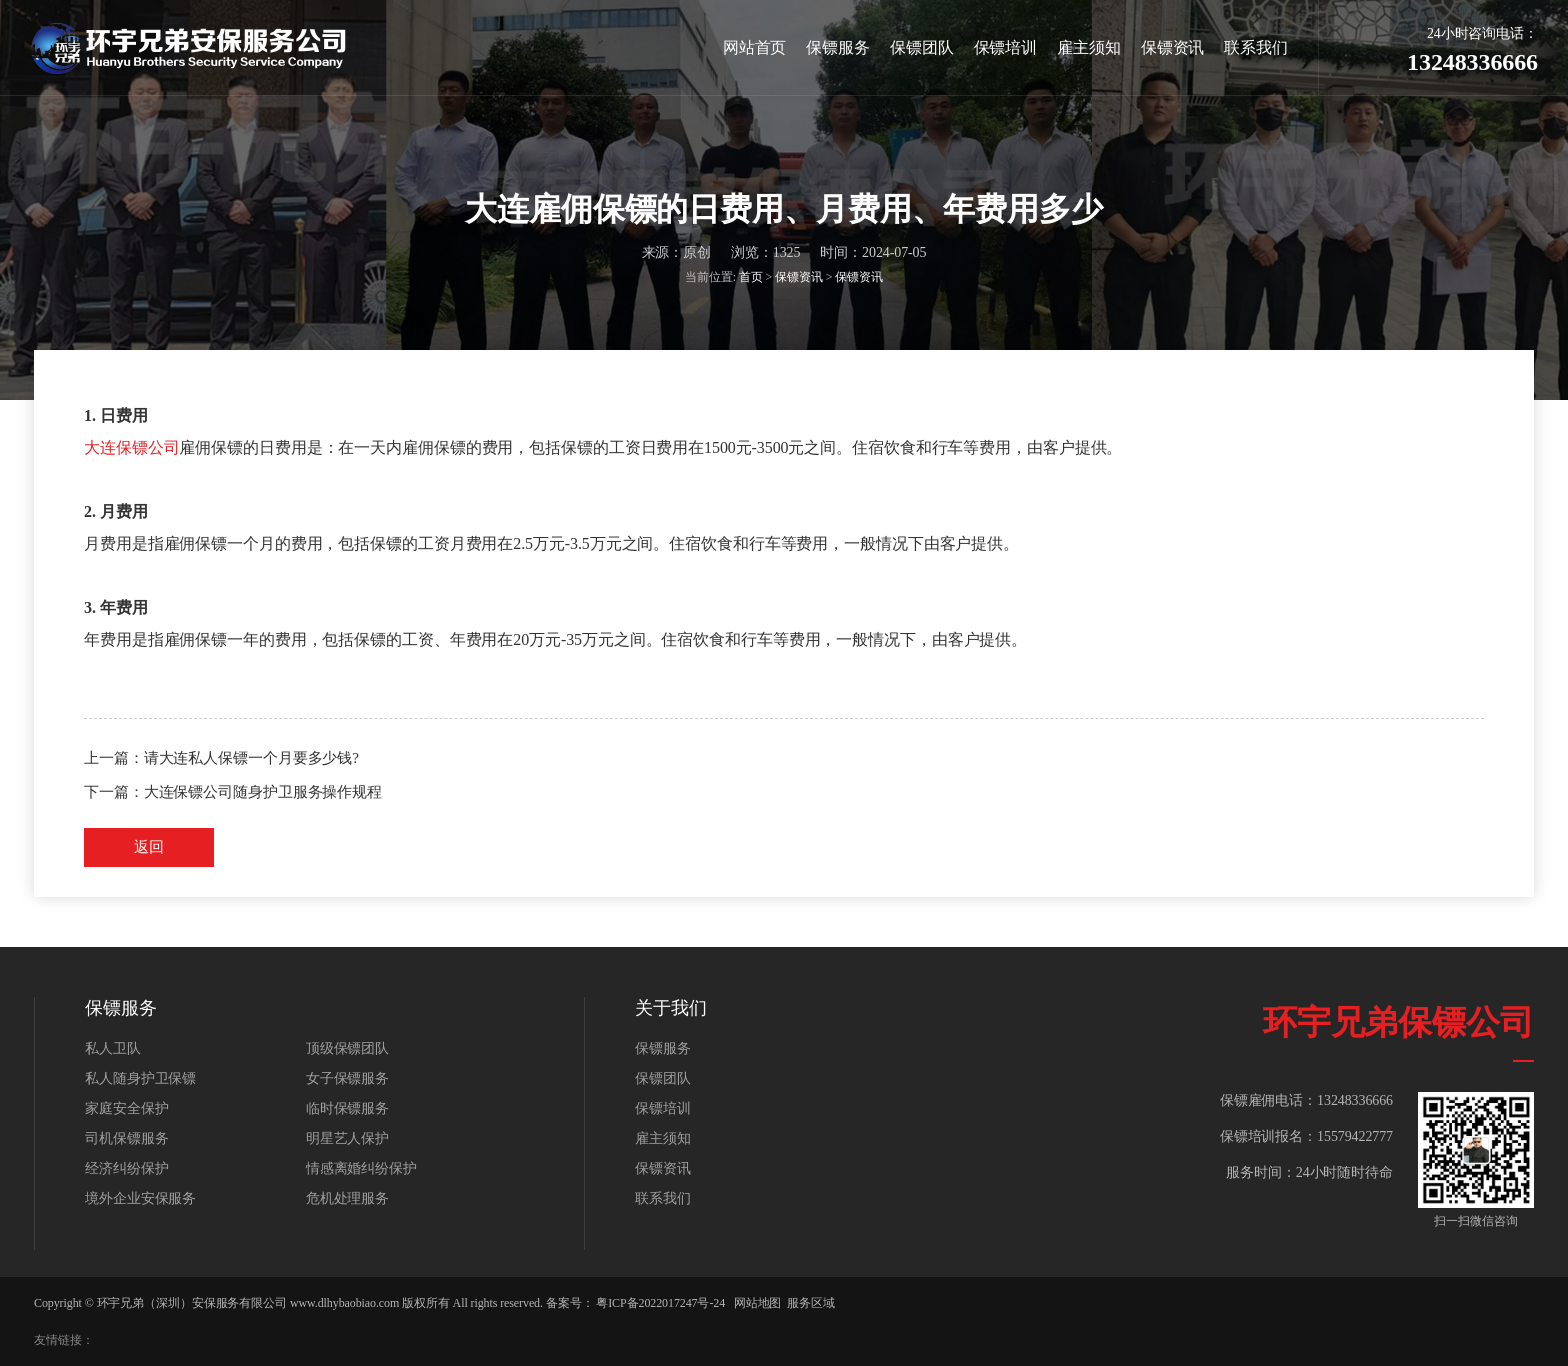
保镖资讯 (1173, 47)
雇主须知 (1089, 47)
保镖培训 (1006, 47)
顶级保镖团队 (347, 1048)
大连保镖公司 (131, 447)
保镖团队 (922, 47)
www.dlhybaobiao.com (344, 1303)
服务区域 (811, 1303)
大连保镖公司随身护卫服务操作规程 (263, 792)
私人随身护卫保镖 (140, 1078)
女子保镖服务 (347, 1078)
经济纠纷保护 (126, 1168)
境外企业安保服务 (140, 1198)
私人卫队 (113, 1048)
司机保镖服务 (126, 1138)
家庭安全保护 (126, 1108)
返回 (149, 847)
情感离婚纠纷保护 (361, 1168)
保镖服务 (838, 47)
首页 (751, 278)
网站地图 (758, 1303)
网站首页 (755, 47)
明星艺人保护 (347, 1138)
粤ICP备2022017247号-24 (660, 1303)
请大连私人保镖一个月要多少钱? (251, 758)
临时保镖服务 (347, 1108)
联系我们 (1256, 47)
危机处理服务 (347, 1198)
